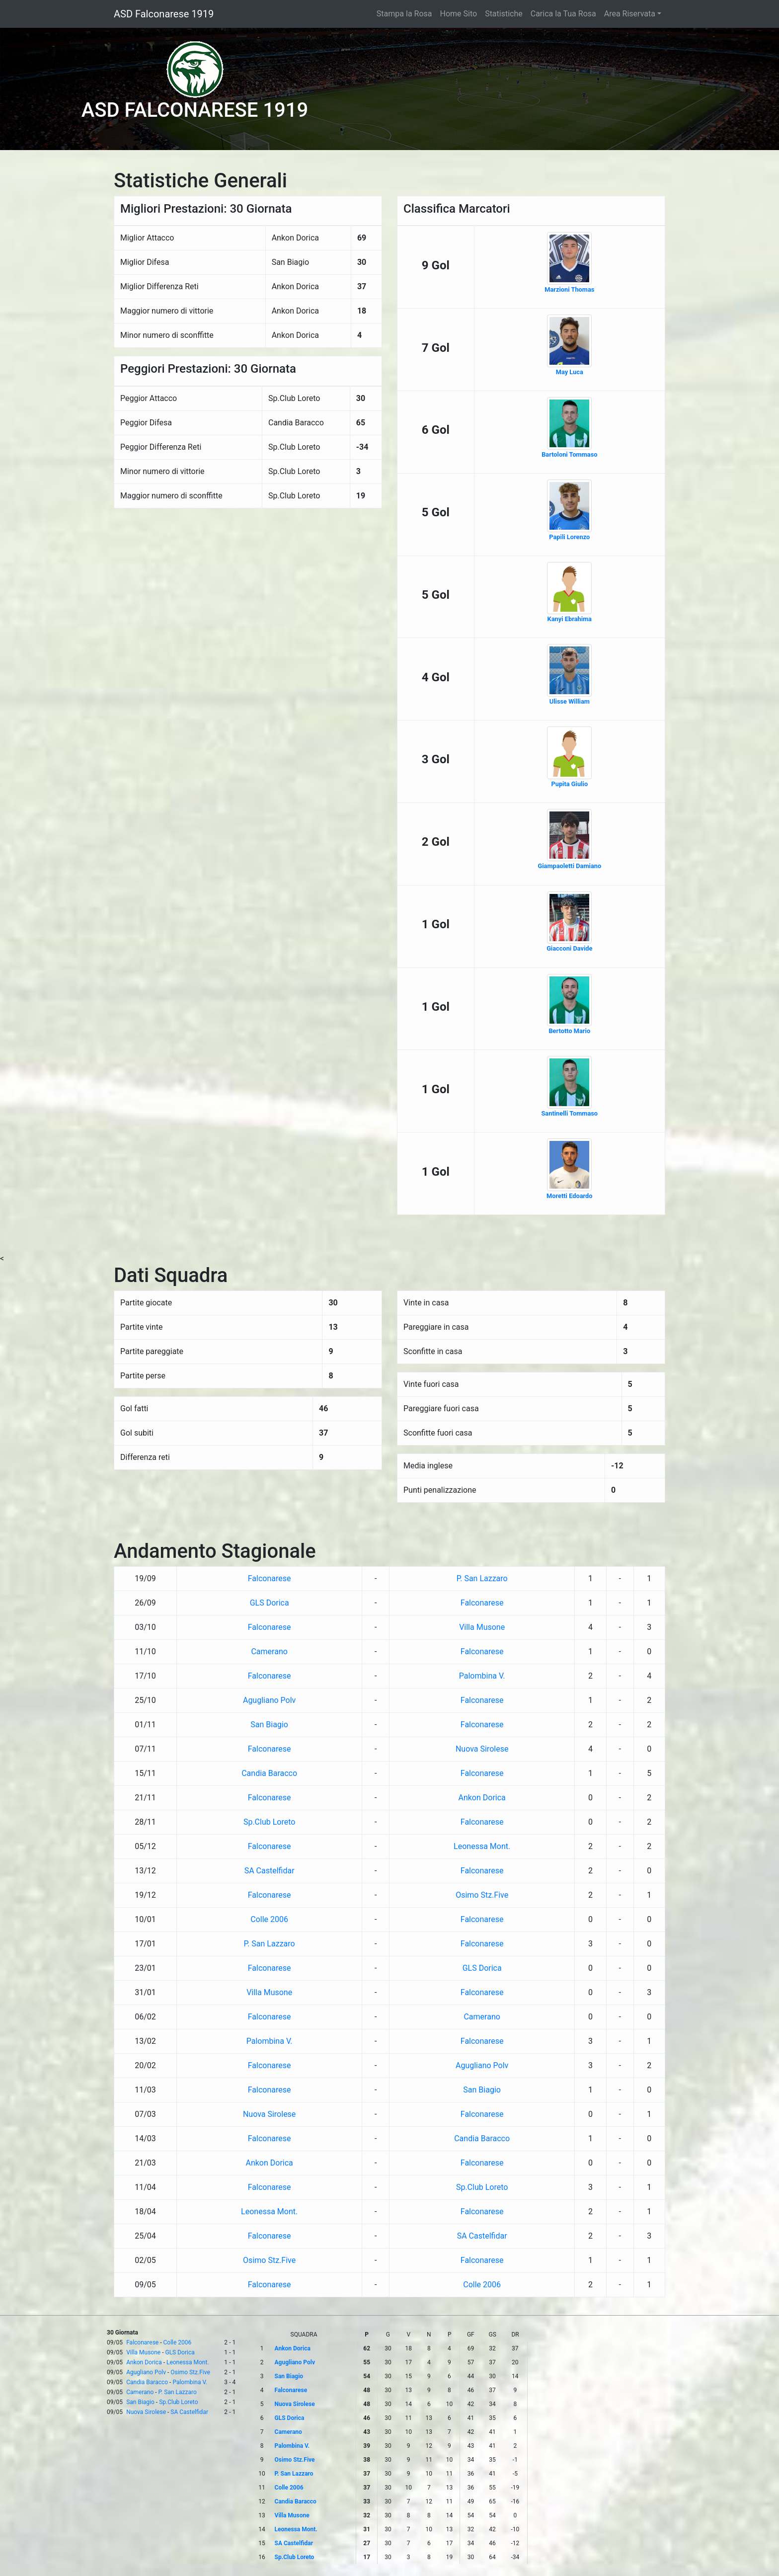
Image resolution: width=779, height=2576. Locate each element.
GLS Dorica (269, 1603)
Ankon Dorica (481, 1797)
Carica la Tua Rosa (563, 13)
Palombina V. (482, 1676)
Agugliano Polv (269, 1700)
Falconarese (269, 1578)
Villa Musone (482, 1627)
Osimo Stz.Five (482, 1895)
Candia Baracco (269, 1773)
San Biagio (269, 1724)
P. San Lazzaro (482, 1578)
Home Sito (458, 13)
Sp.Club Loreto (269, 1822)
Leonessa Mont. (482, 1846)
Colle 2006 (269, 1919)
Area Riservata (629, 13)
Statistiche (504, 13)
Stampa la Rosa (404, 13)
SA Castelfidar (269, 1870)
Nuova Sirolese (482, 1749)
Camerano (269, 1651)
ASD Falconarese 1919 (164, 14)
